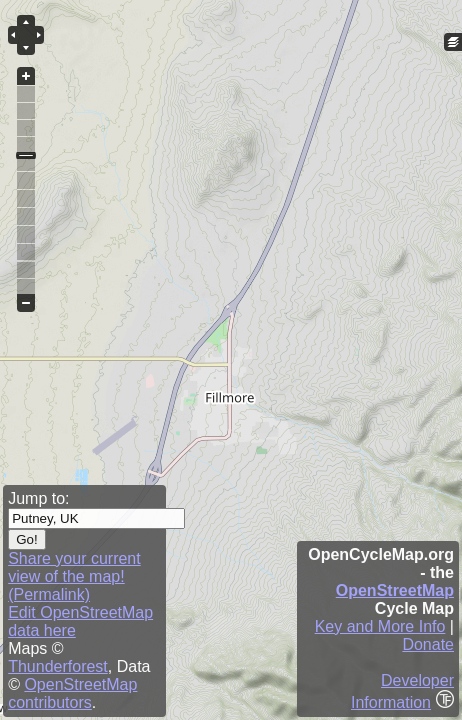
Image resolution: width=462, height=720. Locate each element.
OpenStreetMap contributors (72, 693)
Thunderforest (58, 666)
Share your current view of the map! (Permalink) (74, 576)
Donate (428, 644)
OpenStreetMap (395, 590)
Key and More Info (380, 626)
